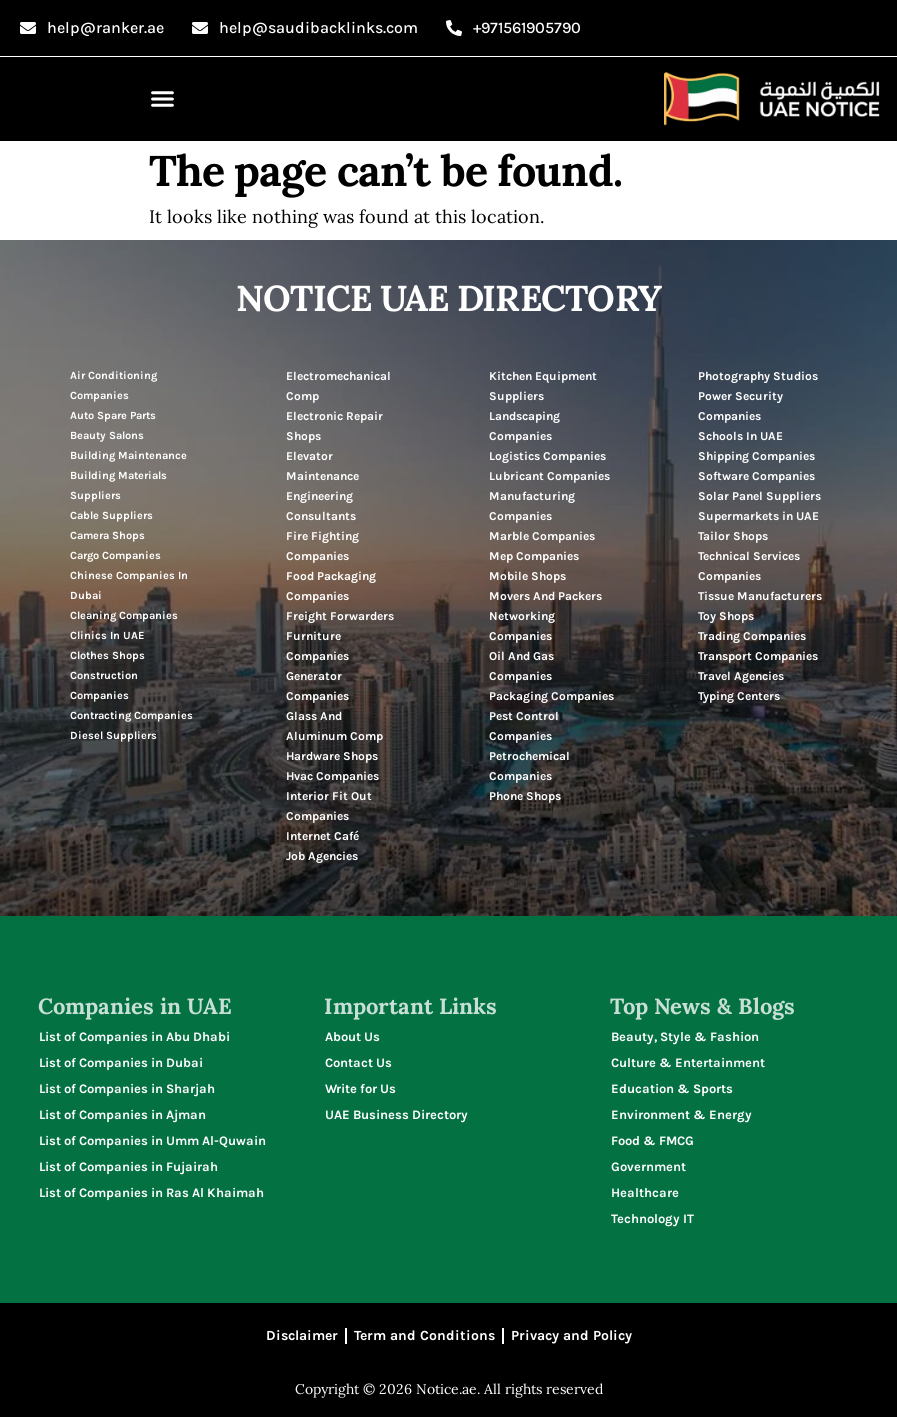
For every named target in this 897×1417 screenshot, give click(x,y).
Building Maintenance (128, 455)
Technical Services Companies (749, 566)
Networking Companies (522, 626)
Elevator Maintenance (322, 466)
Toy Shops (726, 616)
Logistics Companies (547, 456)
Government (648, 1166)
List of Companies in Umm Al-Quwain (152, 1140)
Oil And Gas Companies (521, 666)
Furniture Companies (317, 646)
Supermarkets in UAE (758, 516)
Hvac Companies (332, 776)
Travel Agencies (741, 676)
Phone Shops (525, 796)
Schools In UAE (740, 436)
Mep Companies (534, 556)
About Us (352, 1036)
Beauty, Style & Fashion (685, 1036)
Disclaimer (302, 1335)
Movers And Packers (545, 596)
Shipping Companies (756, 456)
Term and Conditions (424, 1335)
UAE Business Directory (396, 1114)
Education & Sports (672, 1088)
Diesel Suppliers (113, 735)
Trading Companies (752, 636)
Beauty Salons (107, 435)
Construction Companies (104, 685)
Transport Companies (758, 656)
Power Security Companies (740, 406)
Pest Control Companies (524, 726)
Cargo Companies (115, 555)
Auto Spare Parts (113, 415)
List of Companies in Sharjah (127, 1088)
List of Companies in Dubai (121, 1062)
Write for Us (360, 1088)
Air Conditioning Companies (113, 385)
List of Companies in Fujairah (128, 1166)
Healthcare (645, 1192)
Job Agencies (322, 856)
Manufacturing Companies (532, 506)
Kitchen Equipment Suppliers (543, 386)
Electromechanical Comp (338, 386)
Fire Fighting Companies (322, 546)
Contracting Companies (131, 715)
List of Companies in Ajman (122, 1114)
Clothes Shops (107, 655)
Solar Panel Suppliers (759, 496)
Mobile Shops (527, 576)
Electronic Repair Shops (334, 426)
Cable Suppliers (111, 515)
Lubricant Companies (549, 476)
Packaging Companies (551, 696)
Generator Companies (317, 686)
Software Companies (756, 476)
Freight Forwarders (340, 616)
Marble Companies (542, 536)
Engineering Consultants (321, 506)
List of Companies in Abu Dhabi (134, 1036)
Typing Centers (739, 696)
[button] (163, 99)
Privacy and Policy (571, 1335)
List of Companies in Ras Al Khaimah (151, 1192)
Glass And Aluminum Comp (334, 726)
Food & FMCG (652, 1140)
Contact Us (358, 1062)
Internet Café (322, 836)
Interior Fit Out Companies (329, 806)
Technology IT (652, 1218)
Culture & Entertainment (688, 1062)
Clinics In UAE (107, 635)
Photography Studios (758, 376)
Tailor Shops (733, 536)
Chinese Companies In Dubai (129, 585)
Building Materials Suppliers (118, 485)
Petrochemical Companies (529, 766)
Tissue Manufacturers (760, 596)
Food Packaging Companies (331, 586)
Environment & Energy (681, 1114)
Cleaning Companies (124, 615)
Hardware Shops (332, 756)
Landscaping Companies (524, 426)
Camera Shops (107, 535)
